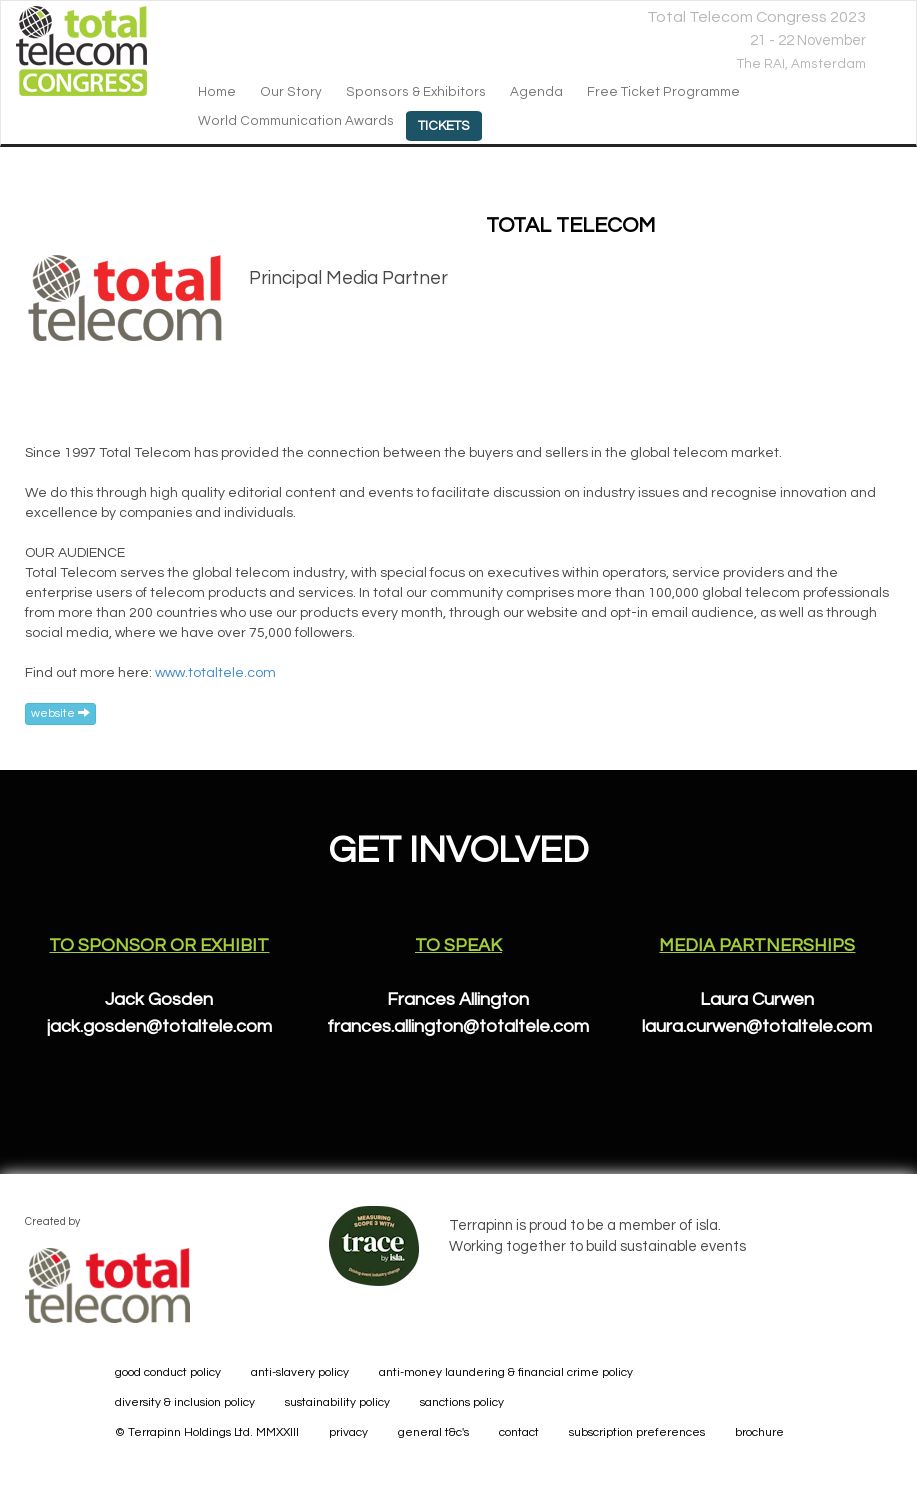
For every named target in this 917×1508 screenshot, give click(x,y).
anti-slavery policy (300, 1372)
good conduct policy (168, 1372)
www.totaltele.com (215, 673)
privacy (348, 1432)
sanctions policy (462, 1402)
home (217, 92)
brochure (759, 1432)
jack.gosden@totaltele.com (159, 1026)
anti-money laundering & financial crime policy (506, 1372)
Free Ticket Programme (663, 92)
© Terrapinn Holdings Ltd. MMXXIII (207, 1432)
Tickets (444, 126)
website (60, 713)
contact (519, 1432)
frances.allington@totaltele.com (458, 1026)
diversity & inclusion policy (185, 1402)
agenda (536, 92)
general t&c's (433, 1432)
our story (291, 92)
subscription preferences (637, 1432)
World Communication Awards (296, 121)
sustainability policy (337, 1402)
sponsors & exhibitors (416, 92)
